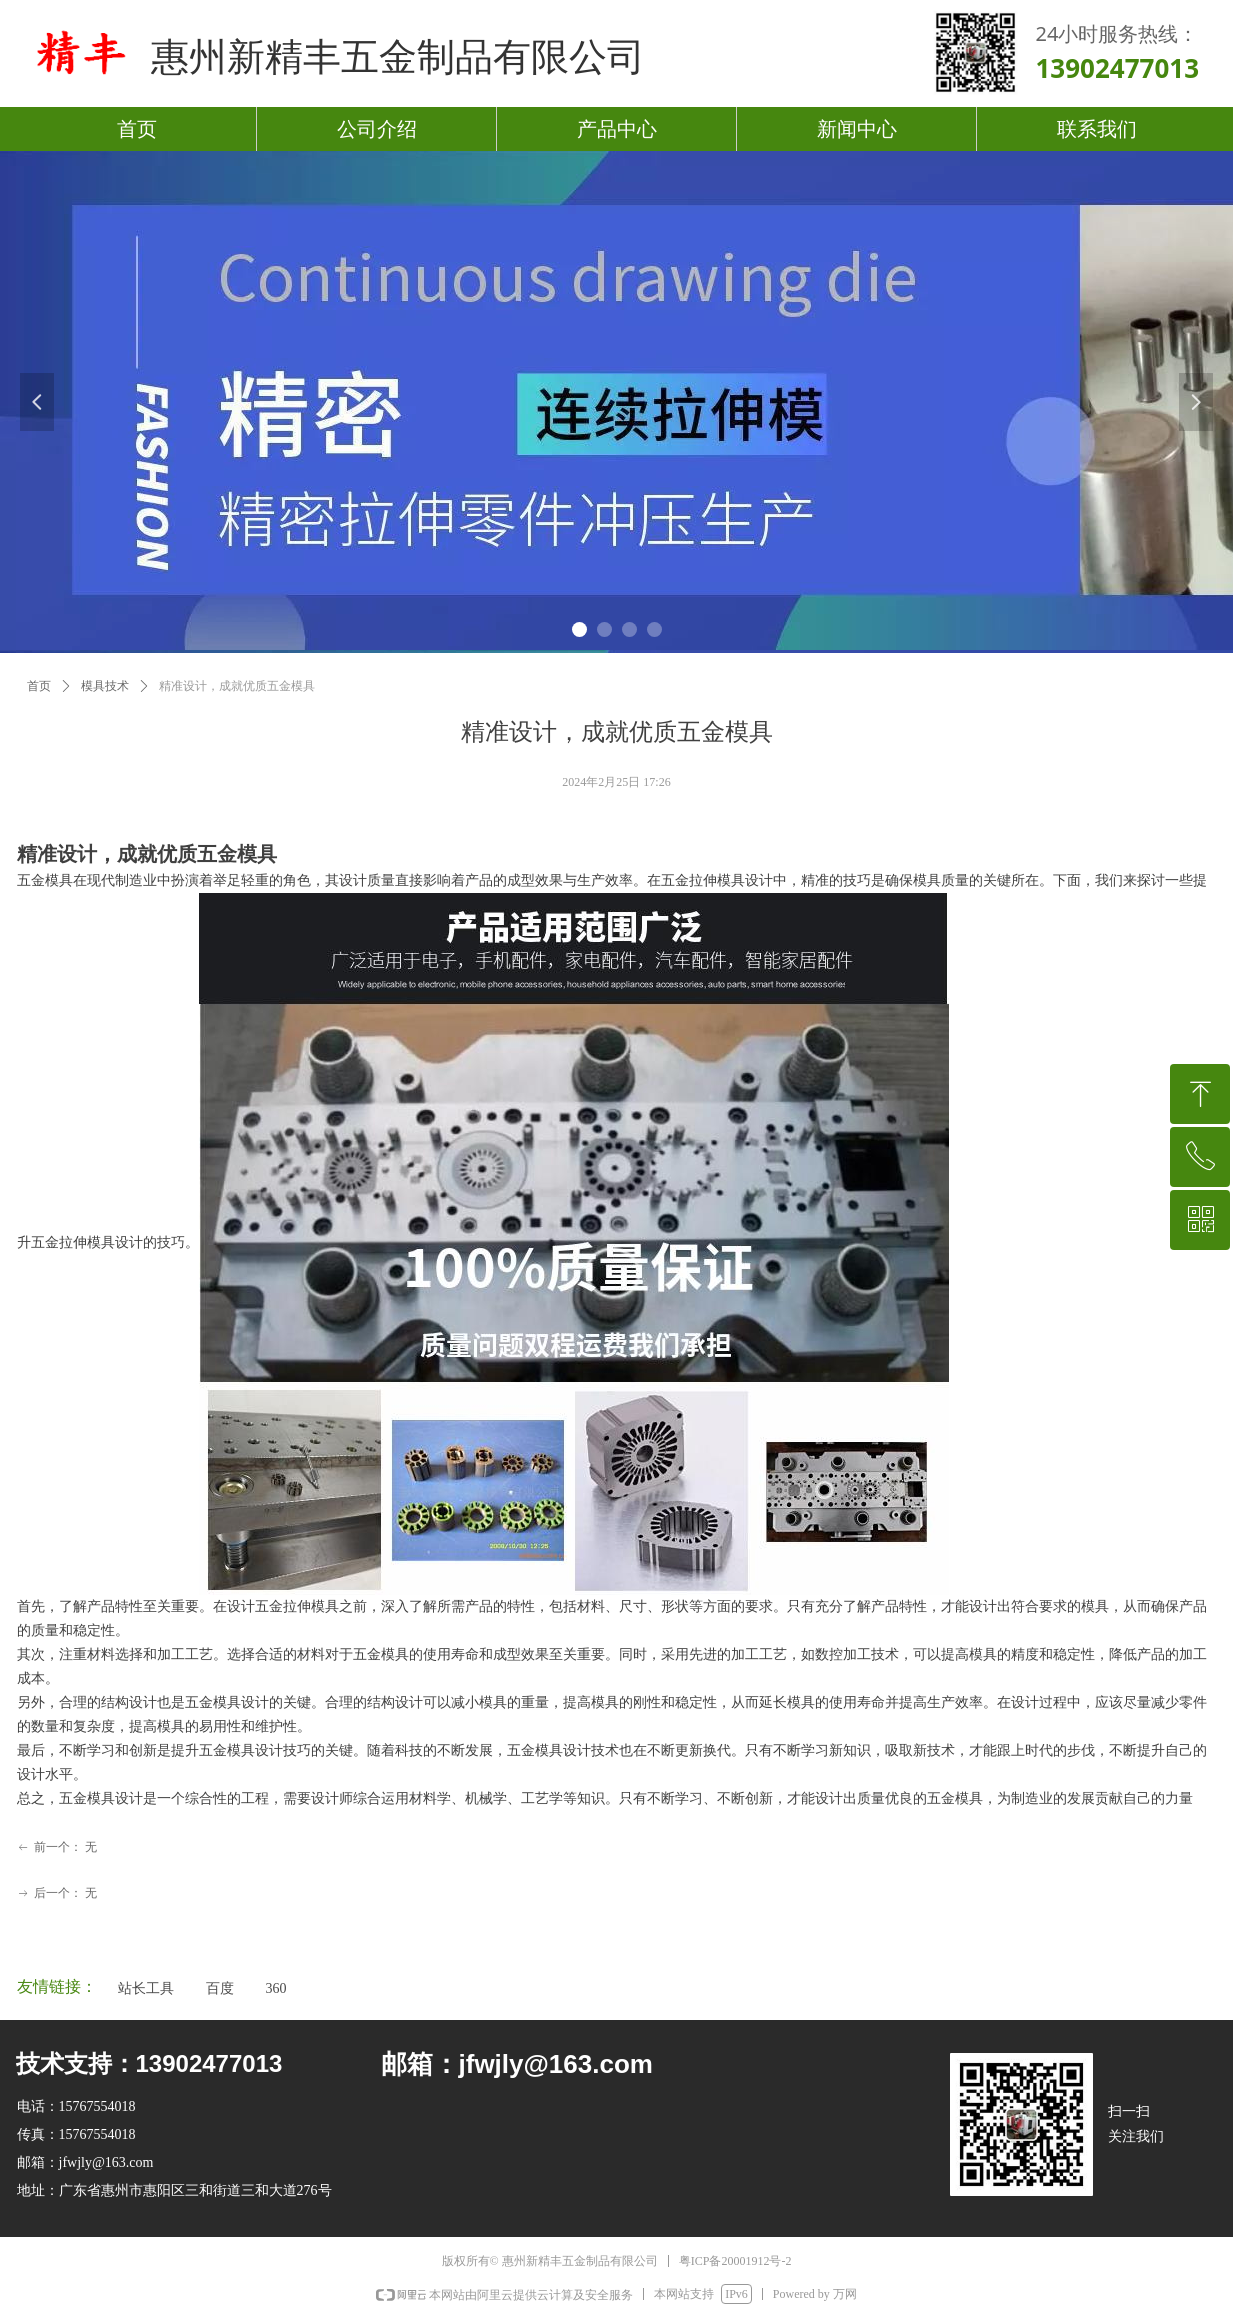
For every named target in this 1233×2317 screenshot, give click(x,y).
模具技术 (105, 686)
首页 (39, 686)
